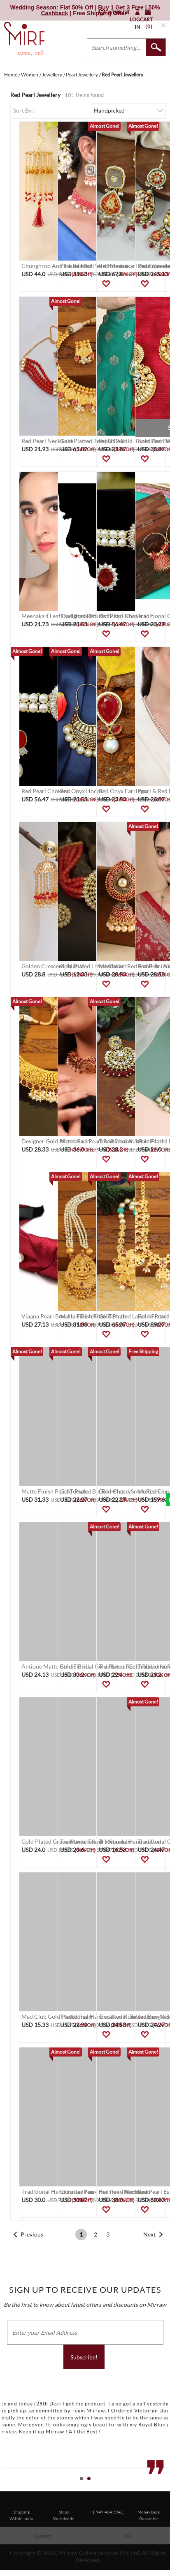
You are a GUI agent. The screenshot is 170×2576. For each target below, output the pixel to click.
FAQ (127, 2536)
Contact (42, 2536)
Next (149, 2234)
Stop (166, 2488)
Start (160, 2488)
